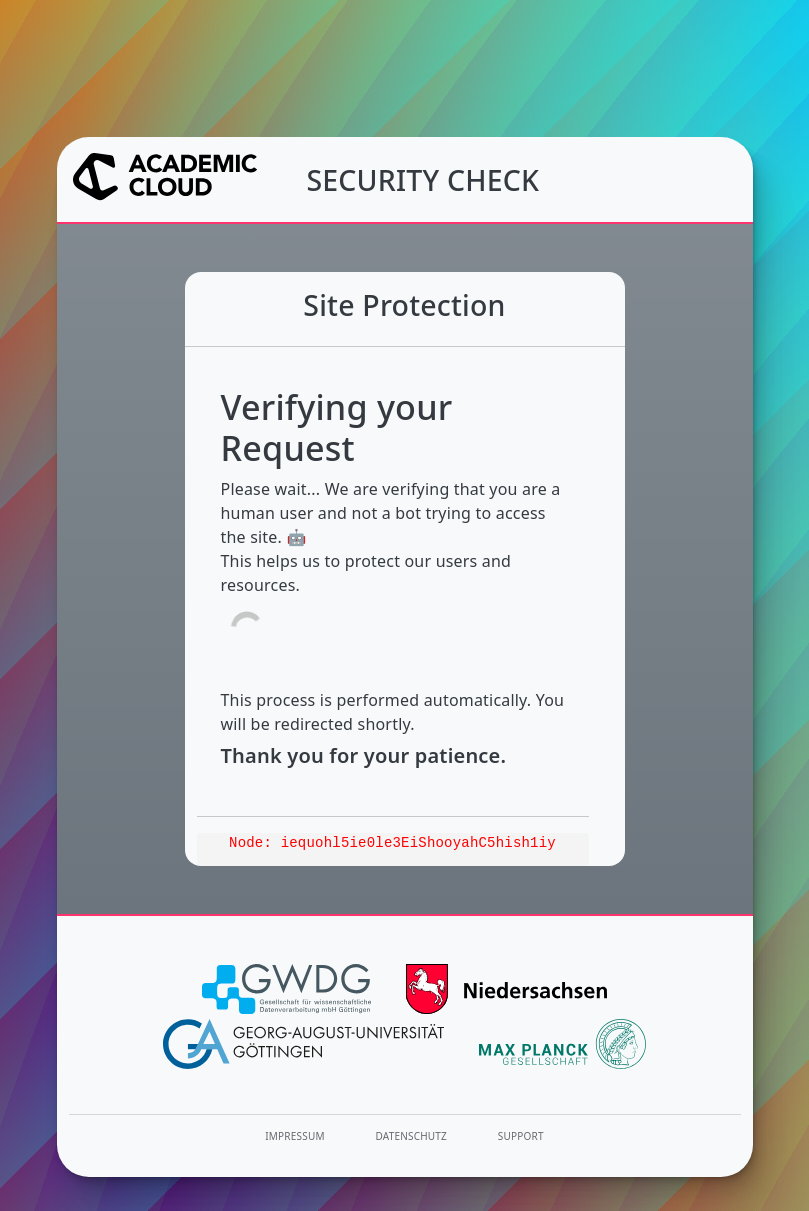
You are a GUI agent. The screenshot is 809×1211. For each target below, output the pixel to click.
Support (521, 1136)
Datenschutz (412, 1136)
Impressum (294, 1136)
